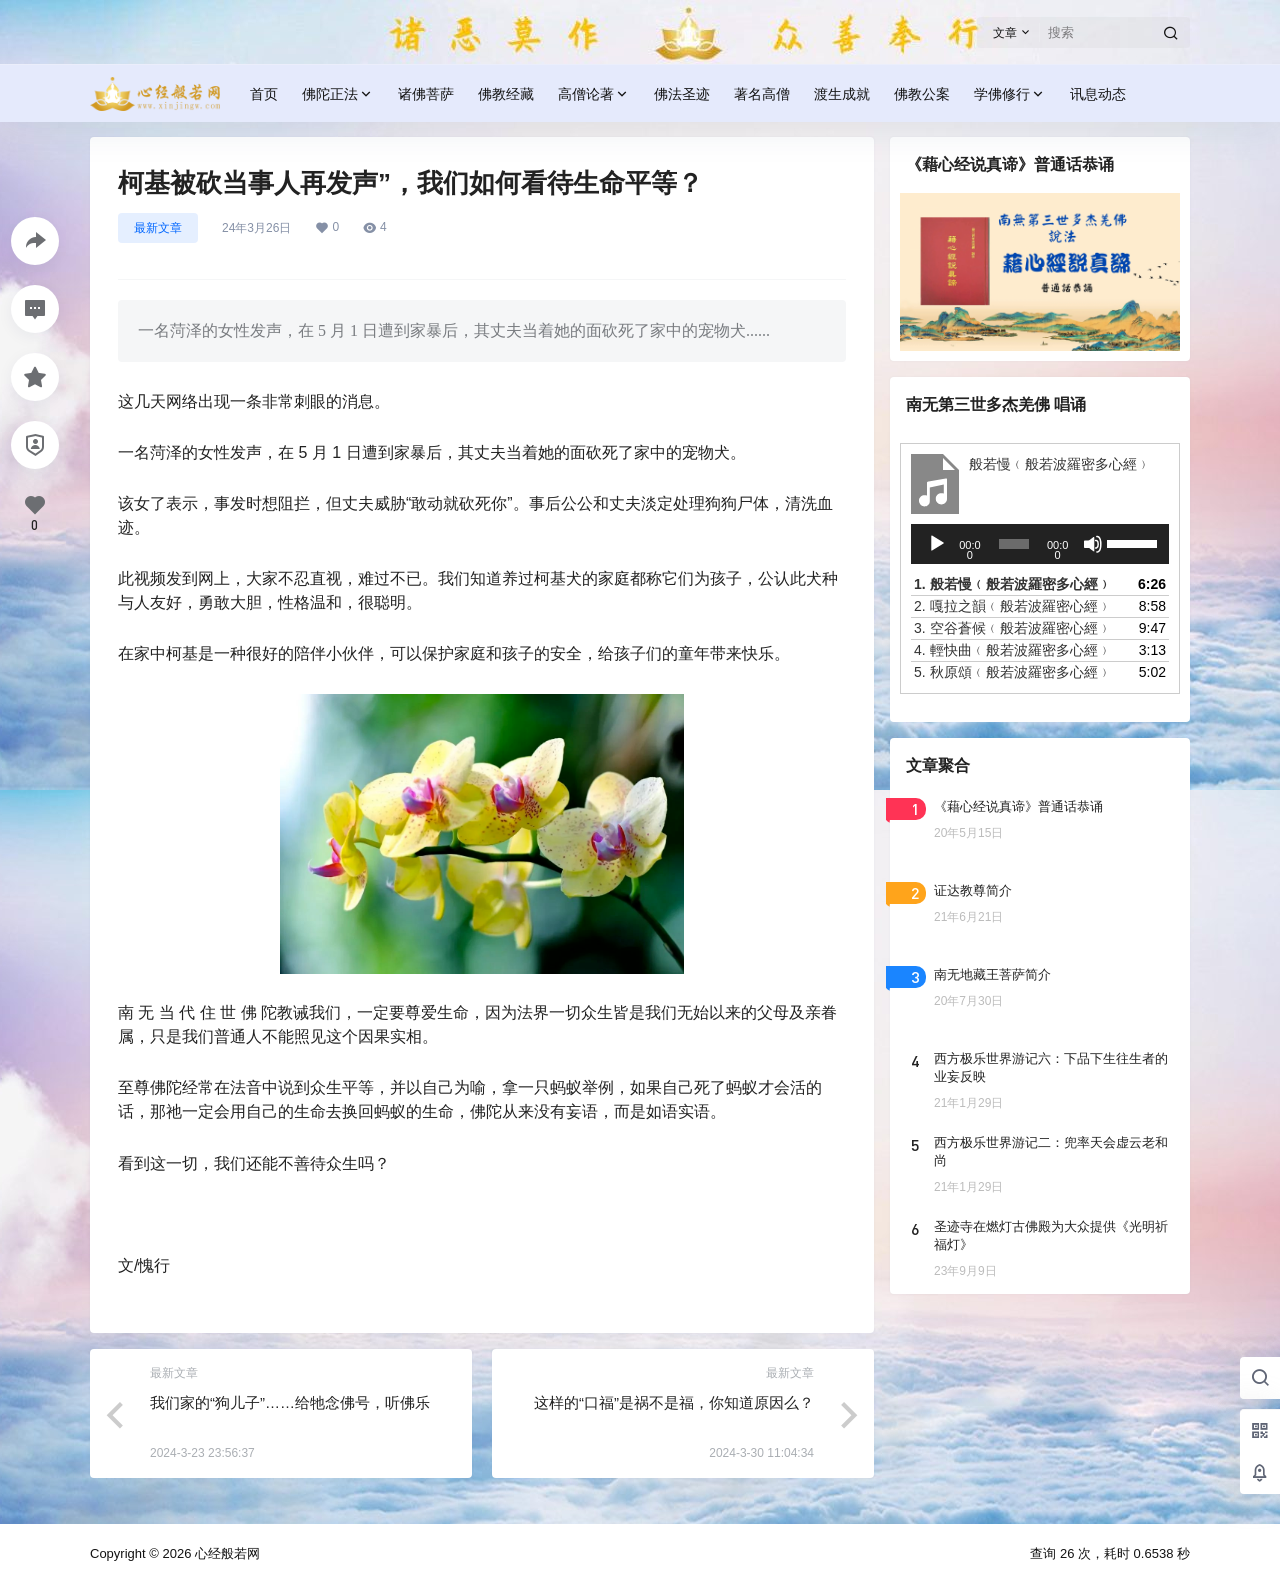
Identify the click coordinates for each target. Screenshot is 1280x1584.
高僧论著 (594, 94)
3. (1013, 628)
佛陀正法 (338, 94)
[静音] (1093, 544)
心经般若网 (225, 1553)
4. (1013, 650)
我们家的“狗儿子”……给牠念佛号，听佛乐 (290, 1402)
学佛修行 (1010, 94)
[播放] (937, 544)
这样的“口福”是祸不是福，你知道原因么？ (674, 1402)
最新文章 (158, 228)
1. (1013, 584)
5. (1013, 672)
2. (1013, 606)
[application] (1040, 544)
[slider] (1014, 544)
